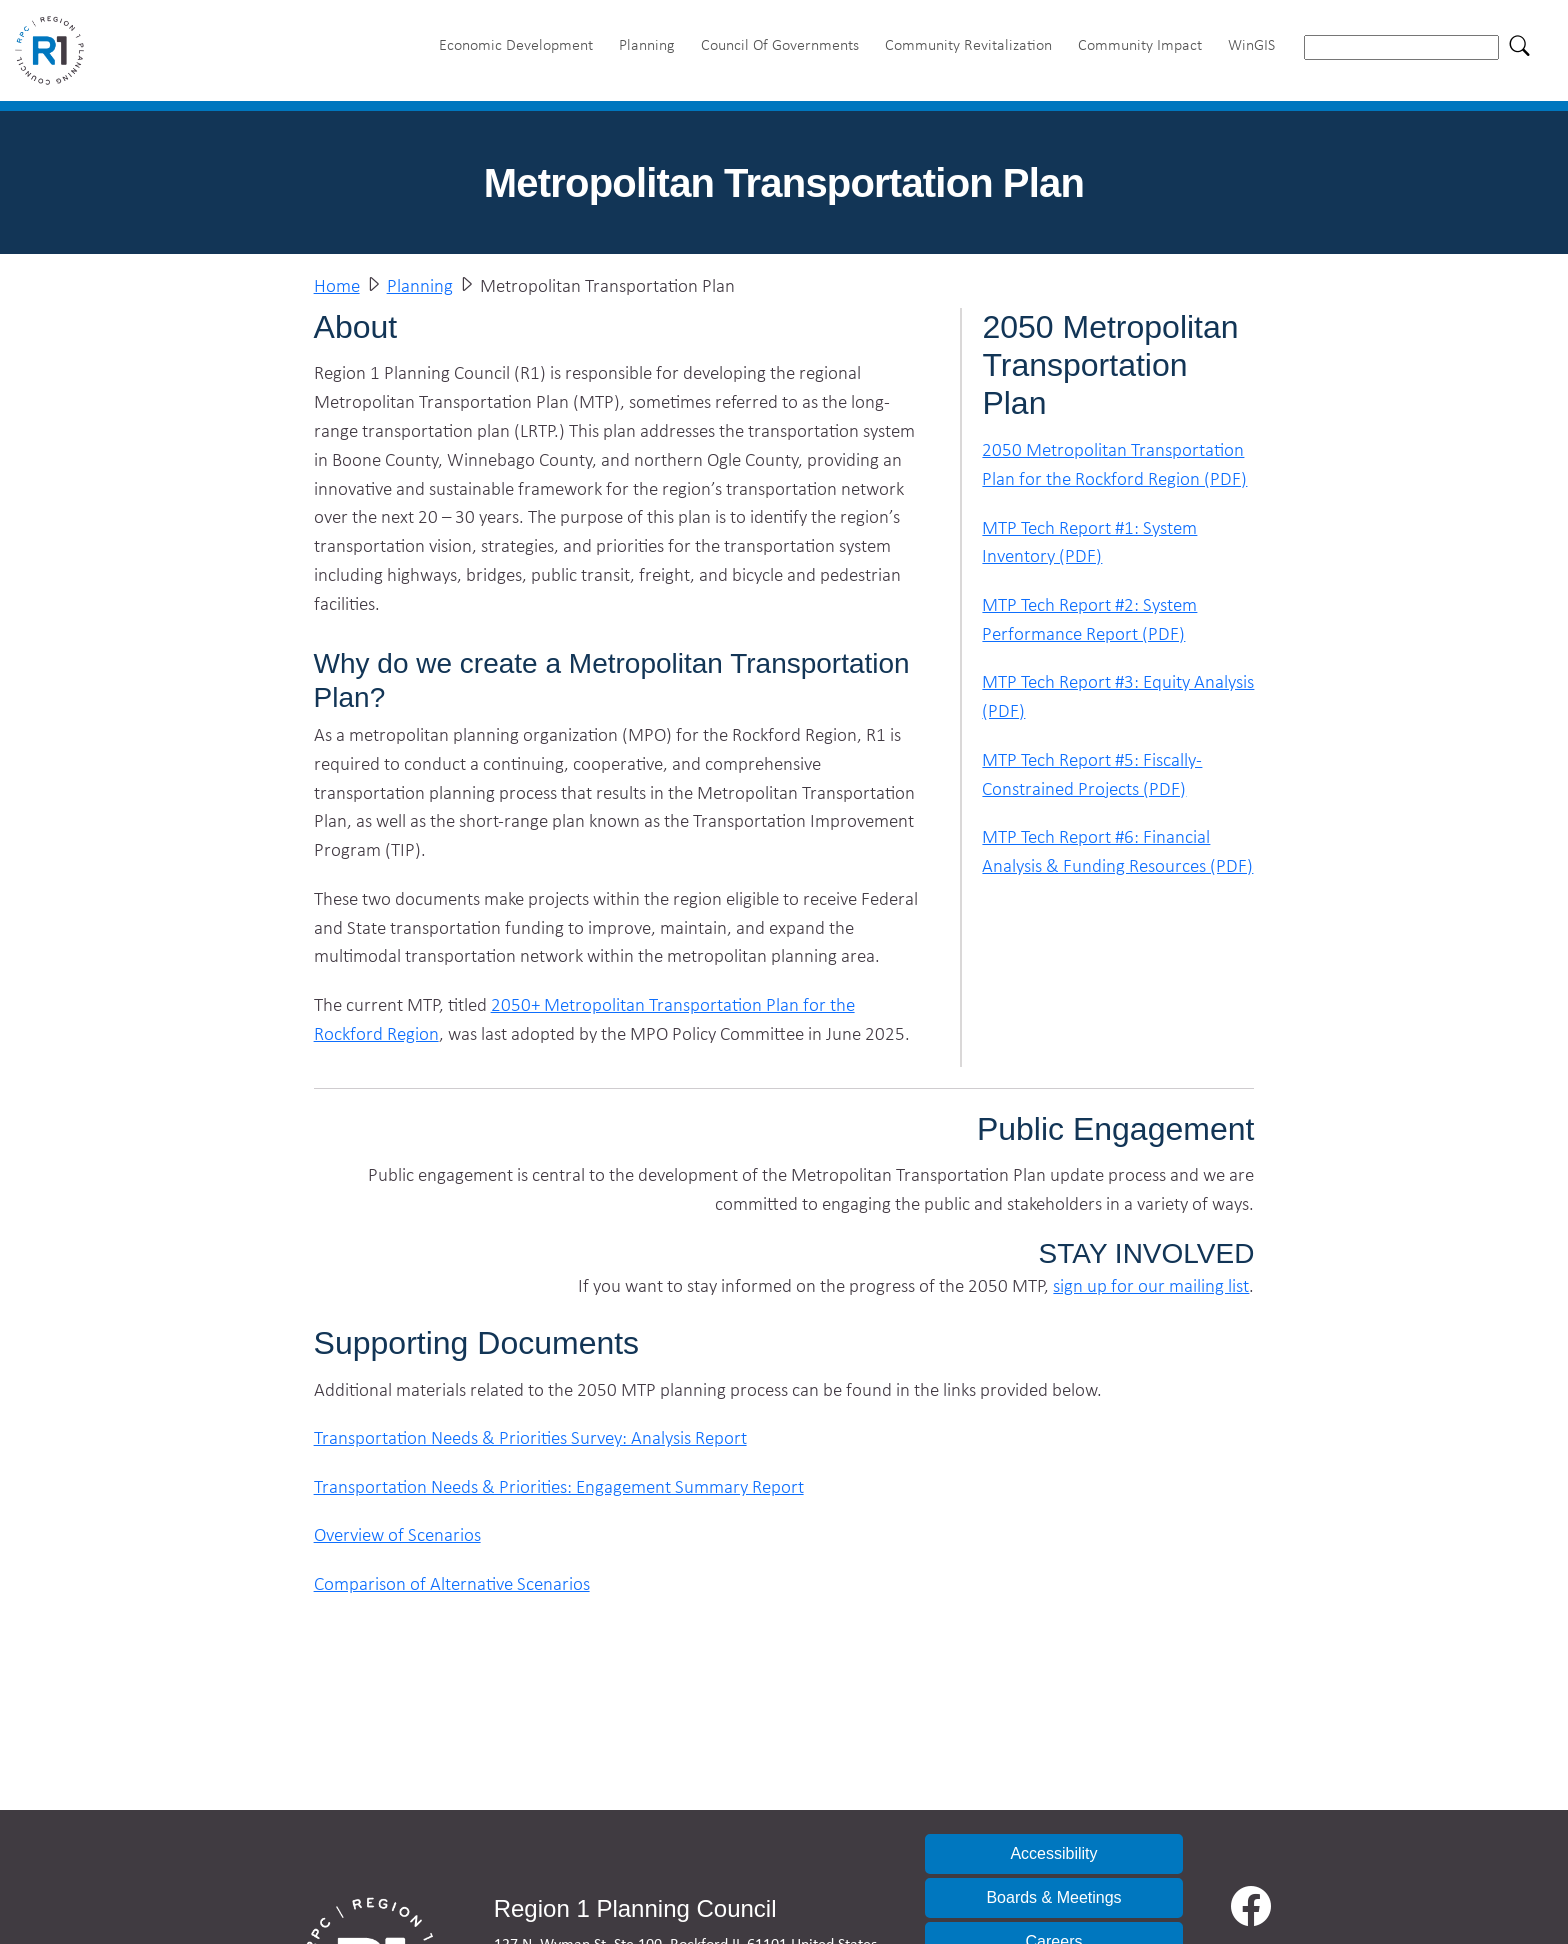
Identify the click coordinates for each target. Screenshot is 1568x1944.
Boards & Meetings (1053, 1897)
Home (337, 285)
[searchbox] (1401, 47)
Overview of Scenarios (397, 1534)
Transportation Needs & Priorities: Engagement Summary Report (559, 1486)
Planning (647, 44)
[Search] (1520, 45)
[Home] (57, 47)
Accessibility (1053, 1853)
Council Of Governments (780, 44)
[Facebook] (1251, 1906)
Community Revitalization (968, 44)
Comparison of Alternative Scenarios (452, 1583)
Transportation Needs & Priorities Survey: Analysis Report (530, 1437)
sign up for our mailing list (1151, 1285)
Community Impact (1140, 44)
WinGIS (1251, 44)
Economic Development (516, 44)
